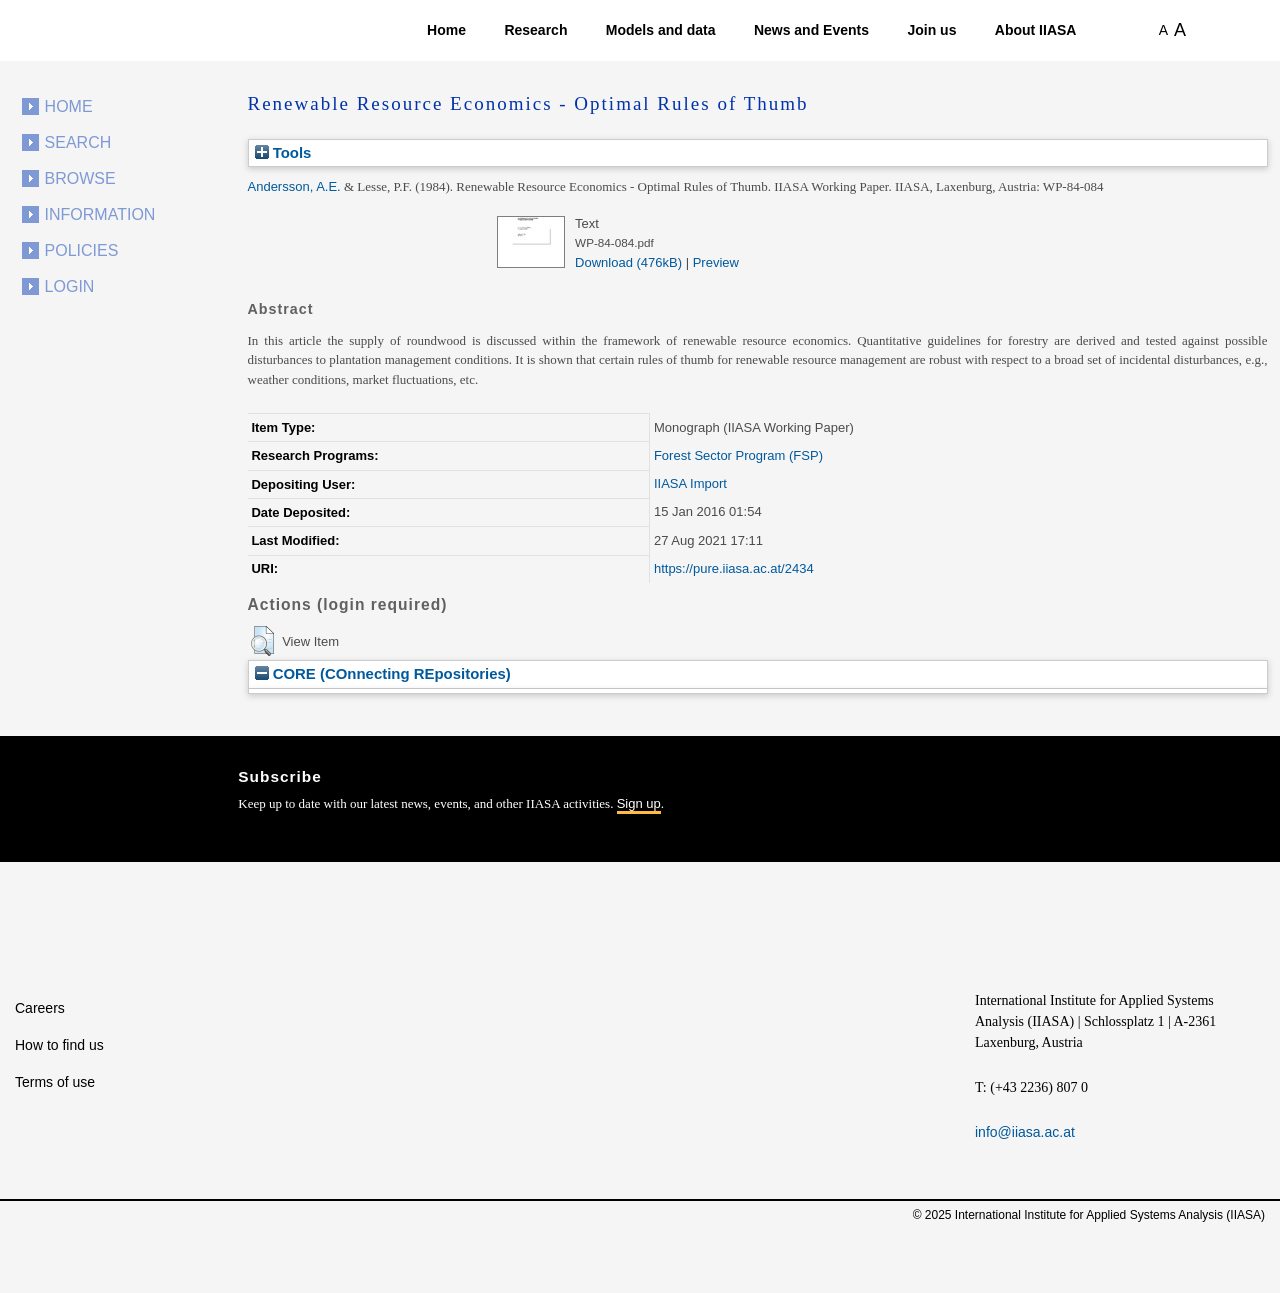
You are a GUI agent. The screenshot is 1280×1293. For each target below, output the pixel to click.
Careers (40, 1008)
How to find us (59, 1045)
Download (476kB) (628, 262)
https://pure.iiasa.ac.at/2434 (734, 568)
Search (78, 142)
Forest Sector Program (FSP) (738, 455)
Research (535, 30)
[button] (262, 641)
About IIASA (1036, 30)
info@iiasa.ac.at (1025, 1132)
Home (446, 30)
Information (100, 214)
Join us (931, 30)
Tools (283, 152)
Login (70, 286)
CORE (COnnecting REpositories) (383, 673)
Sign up (639, 803)
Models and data (661, 30)
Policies (82, 250)
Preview (716, 262)
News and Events (811, 30)
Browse (80, 178)
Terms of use (55, 1082)
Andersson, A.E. (294, 186)
